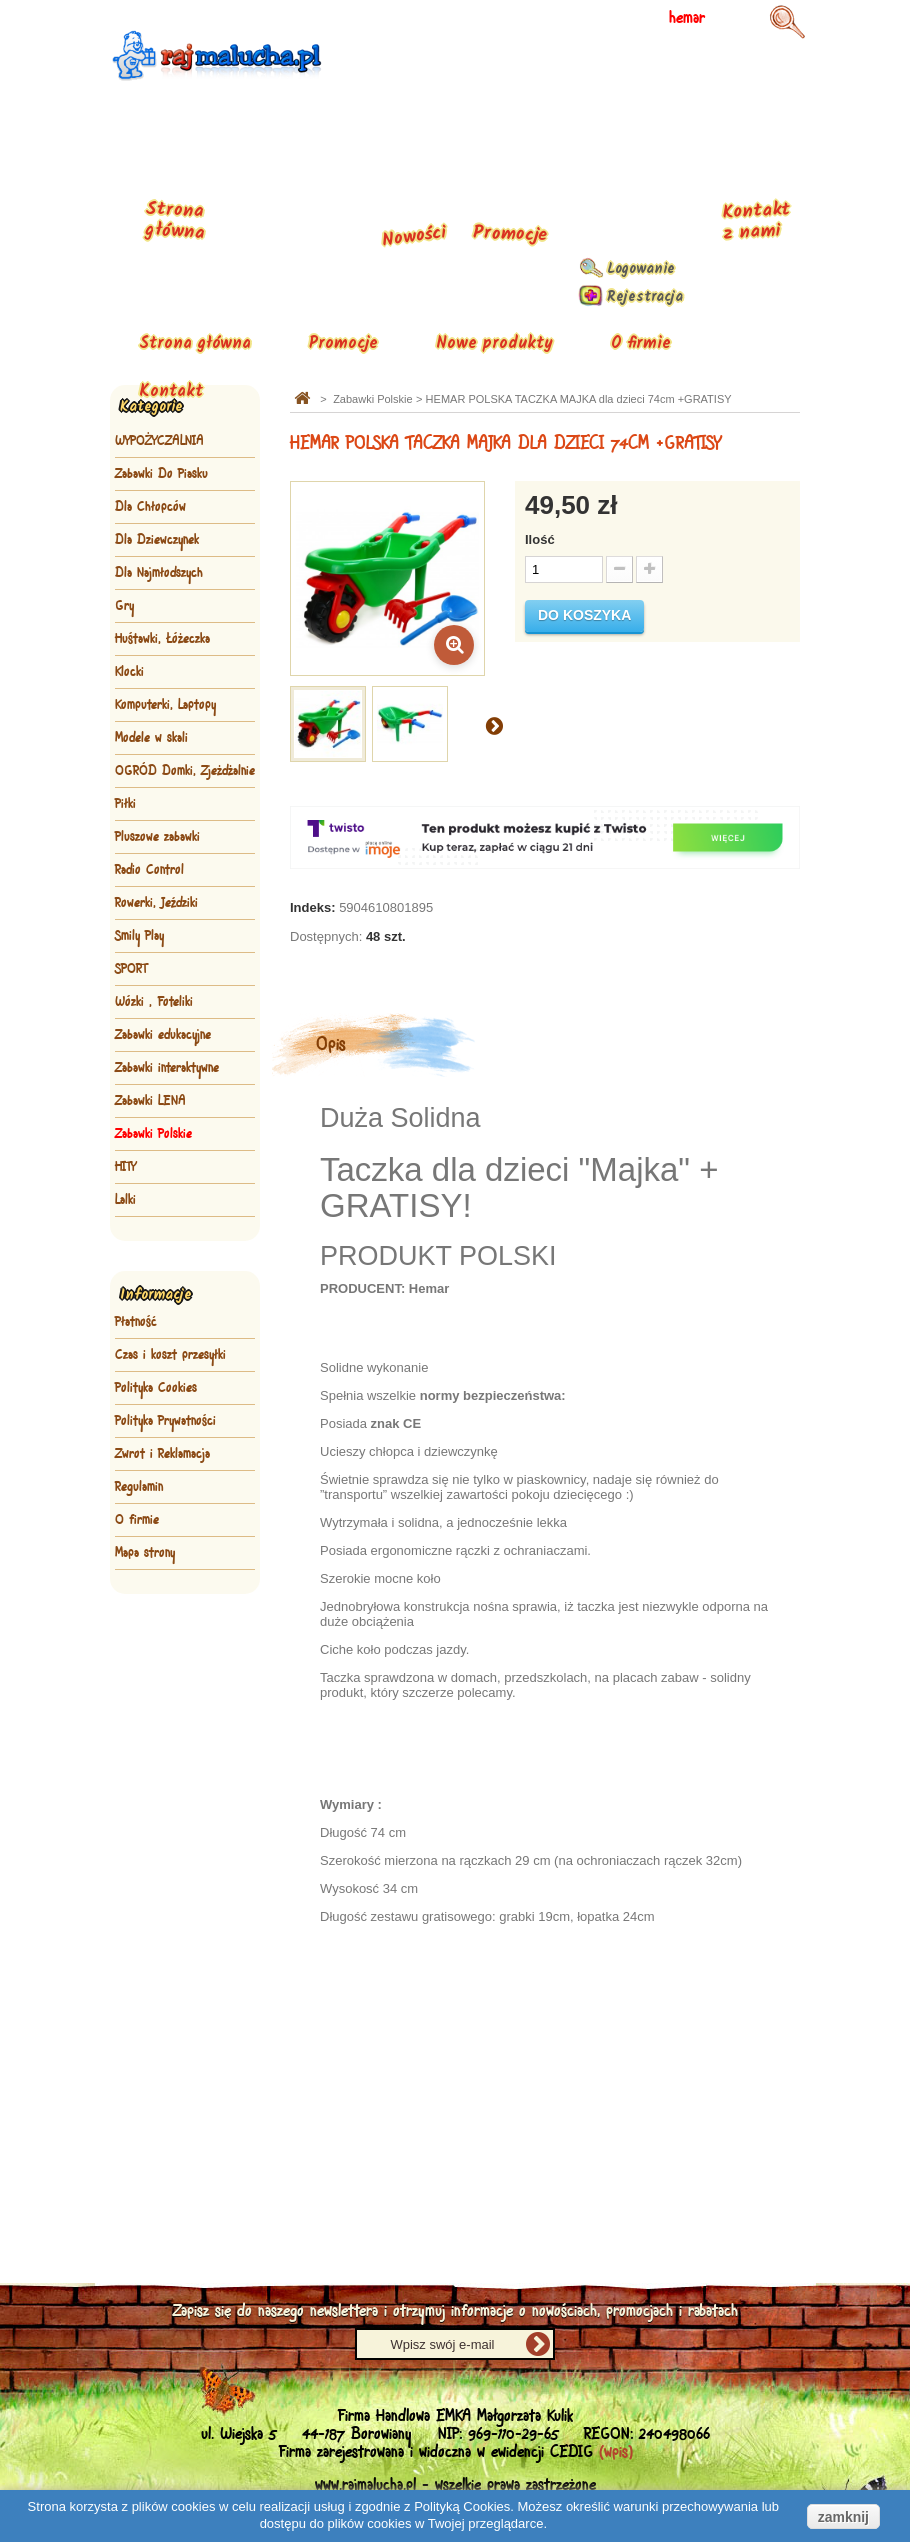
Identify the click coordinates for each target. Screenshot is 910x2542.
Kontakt (171, 391)
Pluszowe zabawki (157, 837)
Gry (124, 606)
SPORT (131, 969)
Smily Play (139, 936)
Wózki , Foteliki (154, 1002)
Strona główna (195, 343)
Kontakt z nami (756, 221)
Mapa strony (145, 1553)
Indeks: (313, 907)
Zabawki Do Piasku (161, 474)
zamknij (843, 2517)
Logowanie (641, 269)
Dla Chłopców (150, 507)
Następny (494, 725)
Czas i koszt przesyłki (170, 1355)
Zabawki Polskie (153, 1134)
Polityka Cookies (156, 1388)
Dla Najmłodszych (159, 573)
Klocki (129, 672)
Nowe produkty (494, 343)
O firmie (641, 343)
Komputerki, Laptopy (165, 705)
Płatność (136, 1322)
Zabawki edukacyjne (163, 1035)
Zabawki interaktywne (167, 1068)
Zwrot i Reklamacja (162, 1454)
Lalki (125, 1200)
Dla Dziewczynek (157, 540)
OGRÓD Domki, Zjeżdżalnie (185, 771)
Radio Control (149, 870)
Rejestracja (645, 297)
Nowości (414, 237)
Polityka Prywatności (165, 1421)
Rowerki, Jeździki (156, 903)
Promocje (343, 343)
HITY (125, 1167)
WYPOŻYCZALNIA (159, 441)
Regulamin (139, 1487)
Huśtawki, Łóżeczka (162, 639)
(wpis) (616, 2452)
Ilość (540, 539)
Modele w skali (151, 738)
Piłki (125, 804)
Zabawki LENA (150, 1101)
